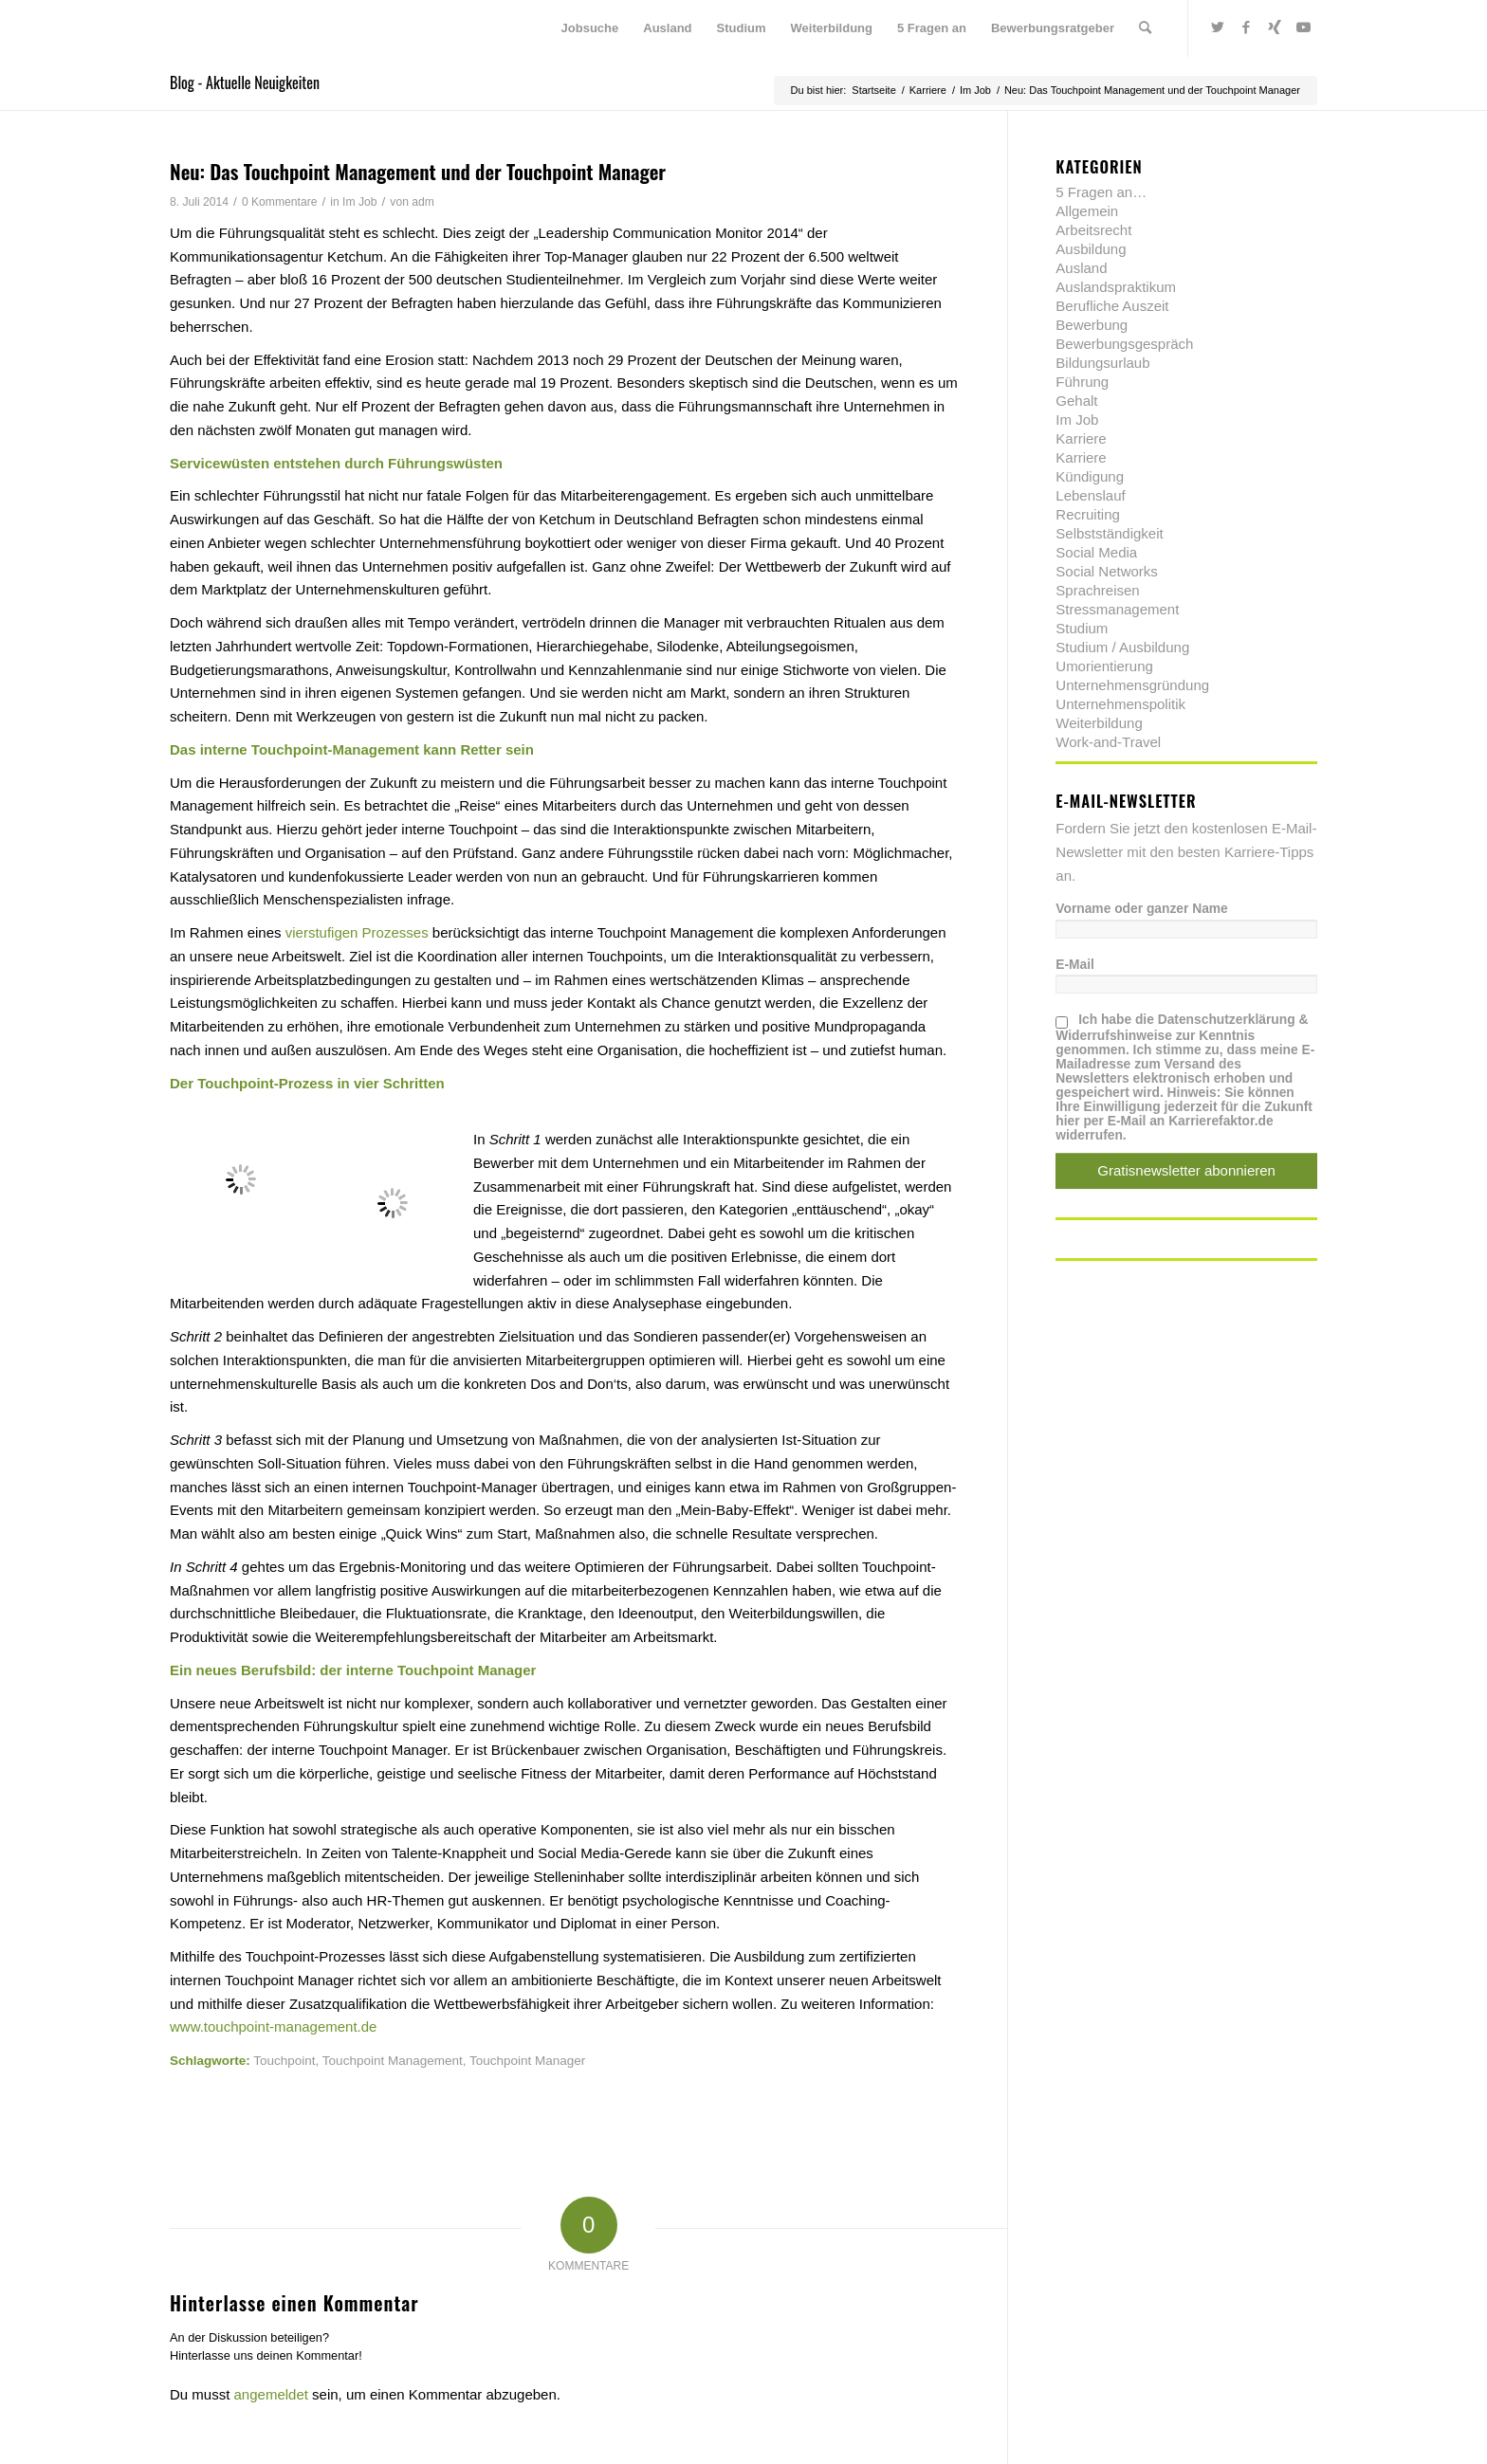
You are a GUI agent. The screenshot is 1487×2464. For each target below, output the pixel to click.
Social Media (1096, 552)
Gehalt (1076, 400)
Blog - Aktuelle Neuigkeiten (245, 82)
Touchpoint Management (392, 2060)
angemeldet (271, 2394)
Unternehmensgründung (1132, 685)
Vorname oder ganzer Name (1141, 909)
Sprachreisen (1097, 590)
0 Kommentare (280, 202)
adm (423, 202)
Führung (1082, 382)
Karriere (1081, 438)
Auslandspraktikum (1116, 287)
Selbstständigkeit (1109, 533)
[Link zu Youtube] (1303, 27)
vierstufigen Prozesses (357, 932)
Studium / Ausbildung (1122, 647)
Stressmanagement (1117, 609)
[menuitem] (590, 28)
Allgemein (1087, 211)
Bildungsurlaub (1102, 363)
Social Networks (1107, 571)
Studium (1082, 628)
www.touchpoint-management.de (273, 2026)
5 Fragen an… (1101, 192)
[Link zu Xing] (1274, 27)
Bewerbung (1092, 325)
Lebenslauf (1090, 495)
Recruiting (1088, 514)
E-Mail (1075, 965)
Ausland (1081, 268)
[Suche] (1145, 28)
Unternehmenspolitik (1120, 704)
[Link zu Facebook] (1246, 27)
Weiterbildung (1099, 723)
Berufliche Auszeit (1112, 306)
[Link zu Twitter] (1217, 27)
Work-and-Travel (1108, 742)
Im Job (359, 202)
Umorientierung (1104, 666)
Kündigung (1090, 476)
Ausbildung (1091, 249)
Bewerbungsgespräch (1124, 344)
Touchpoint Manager (527, 2060)
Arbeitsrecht (1093, 230)
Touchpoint (284, 2060)
